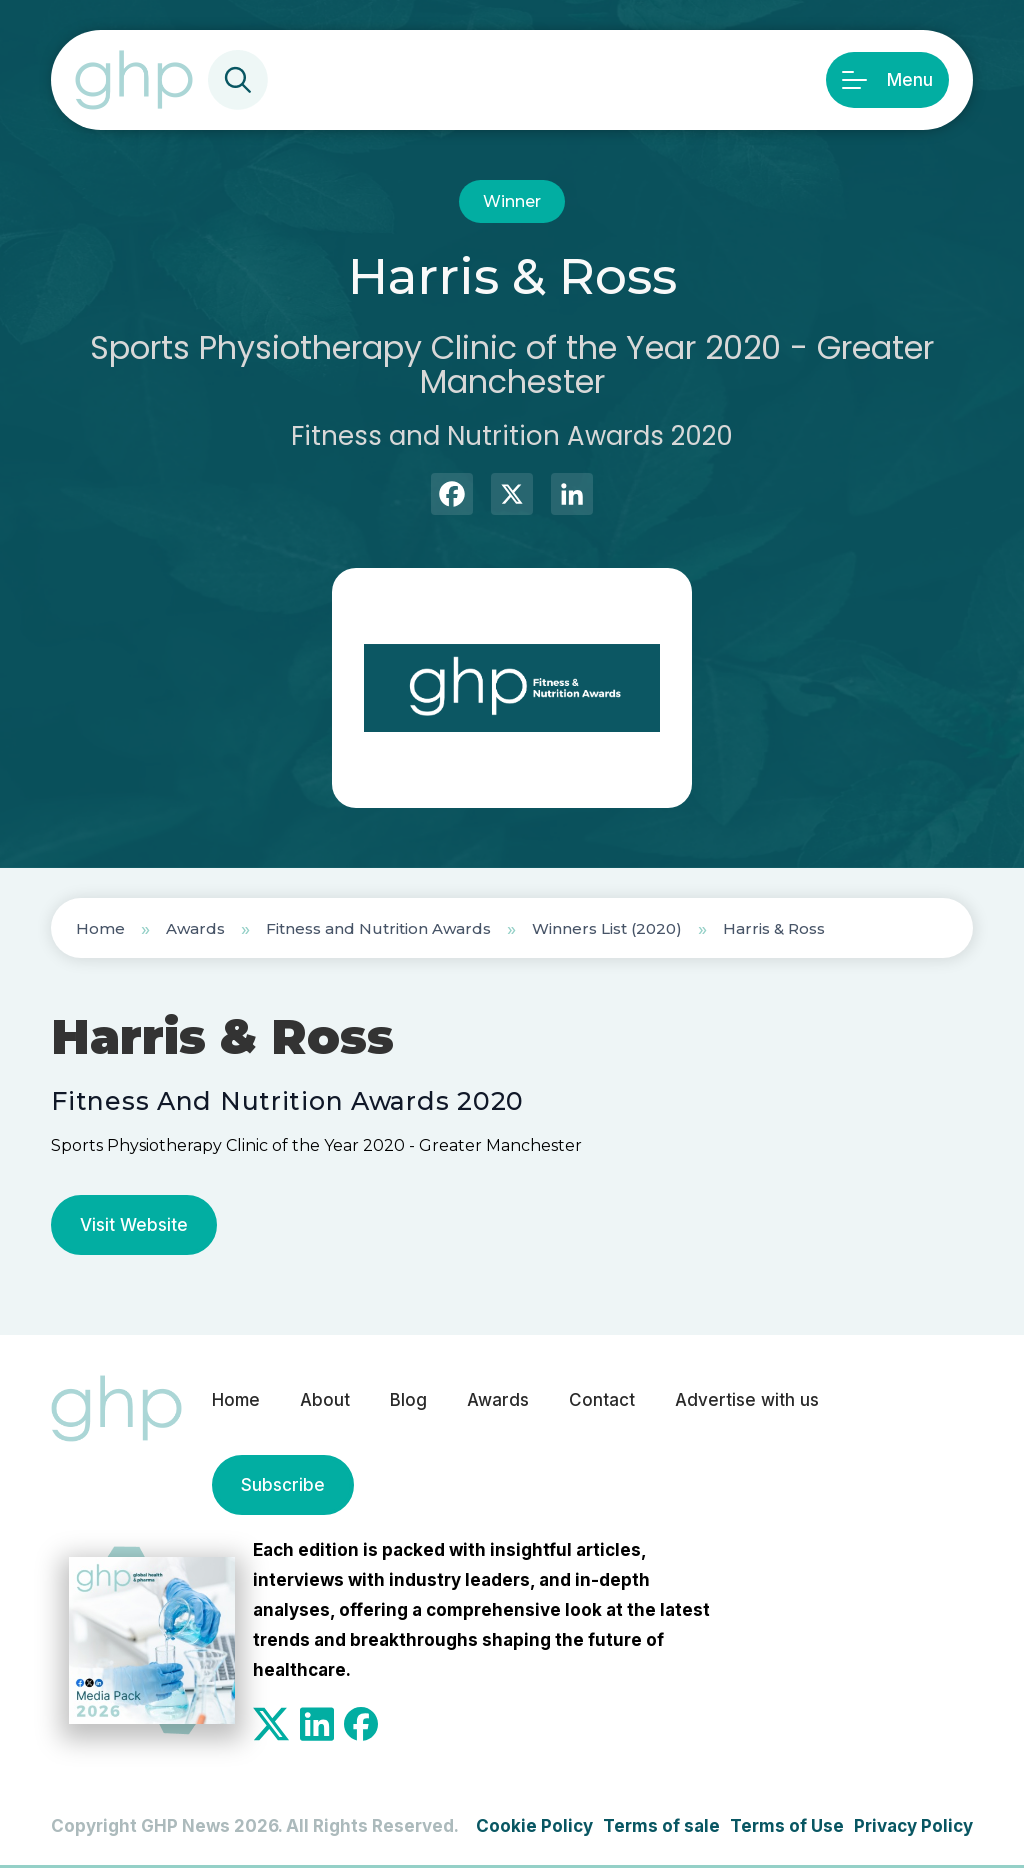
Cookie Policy (534, 1826)
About (325, 1400)
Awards (195, 928)
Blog (408, 1400)
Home (100, 928)
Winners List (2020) (607, 928)
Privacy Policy (913, 1826)
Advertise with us (747, 1400)
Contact (602, 1400)
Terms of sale (661, 1826)
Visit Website (134, 1225)
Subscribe (283, 1485)
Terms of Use (787, 1826)
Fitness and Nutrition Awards (378, 928)
